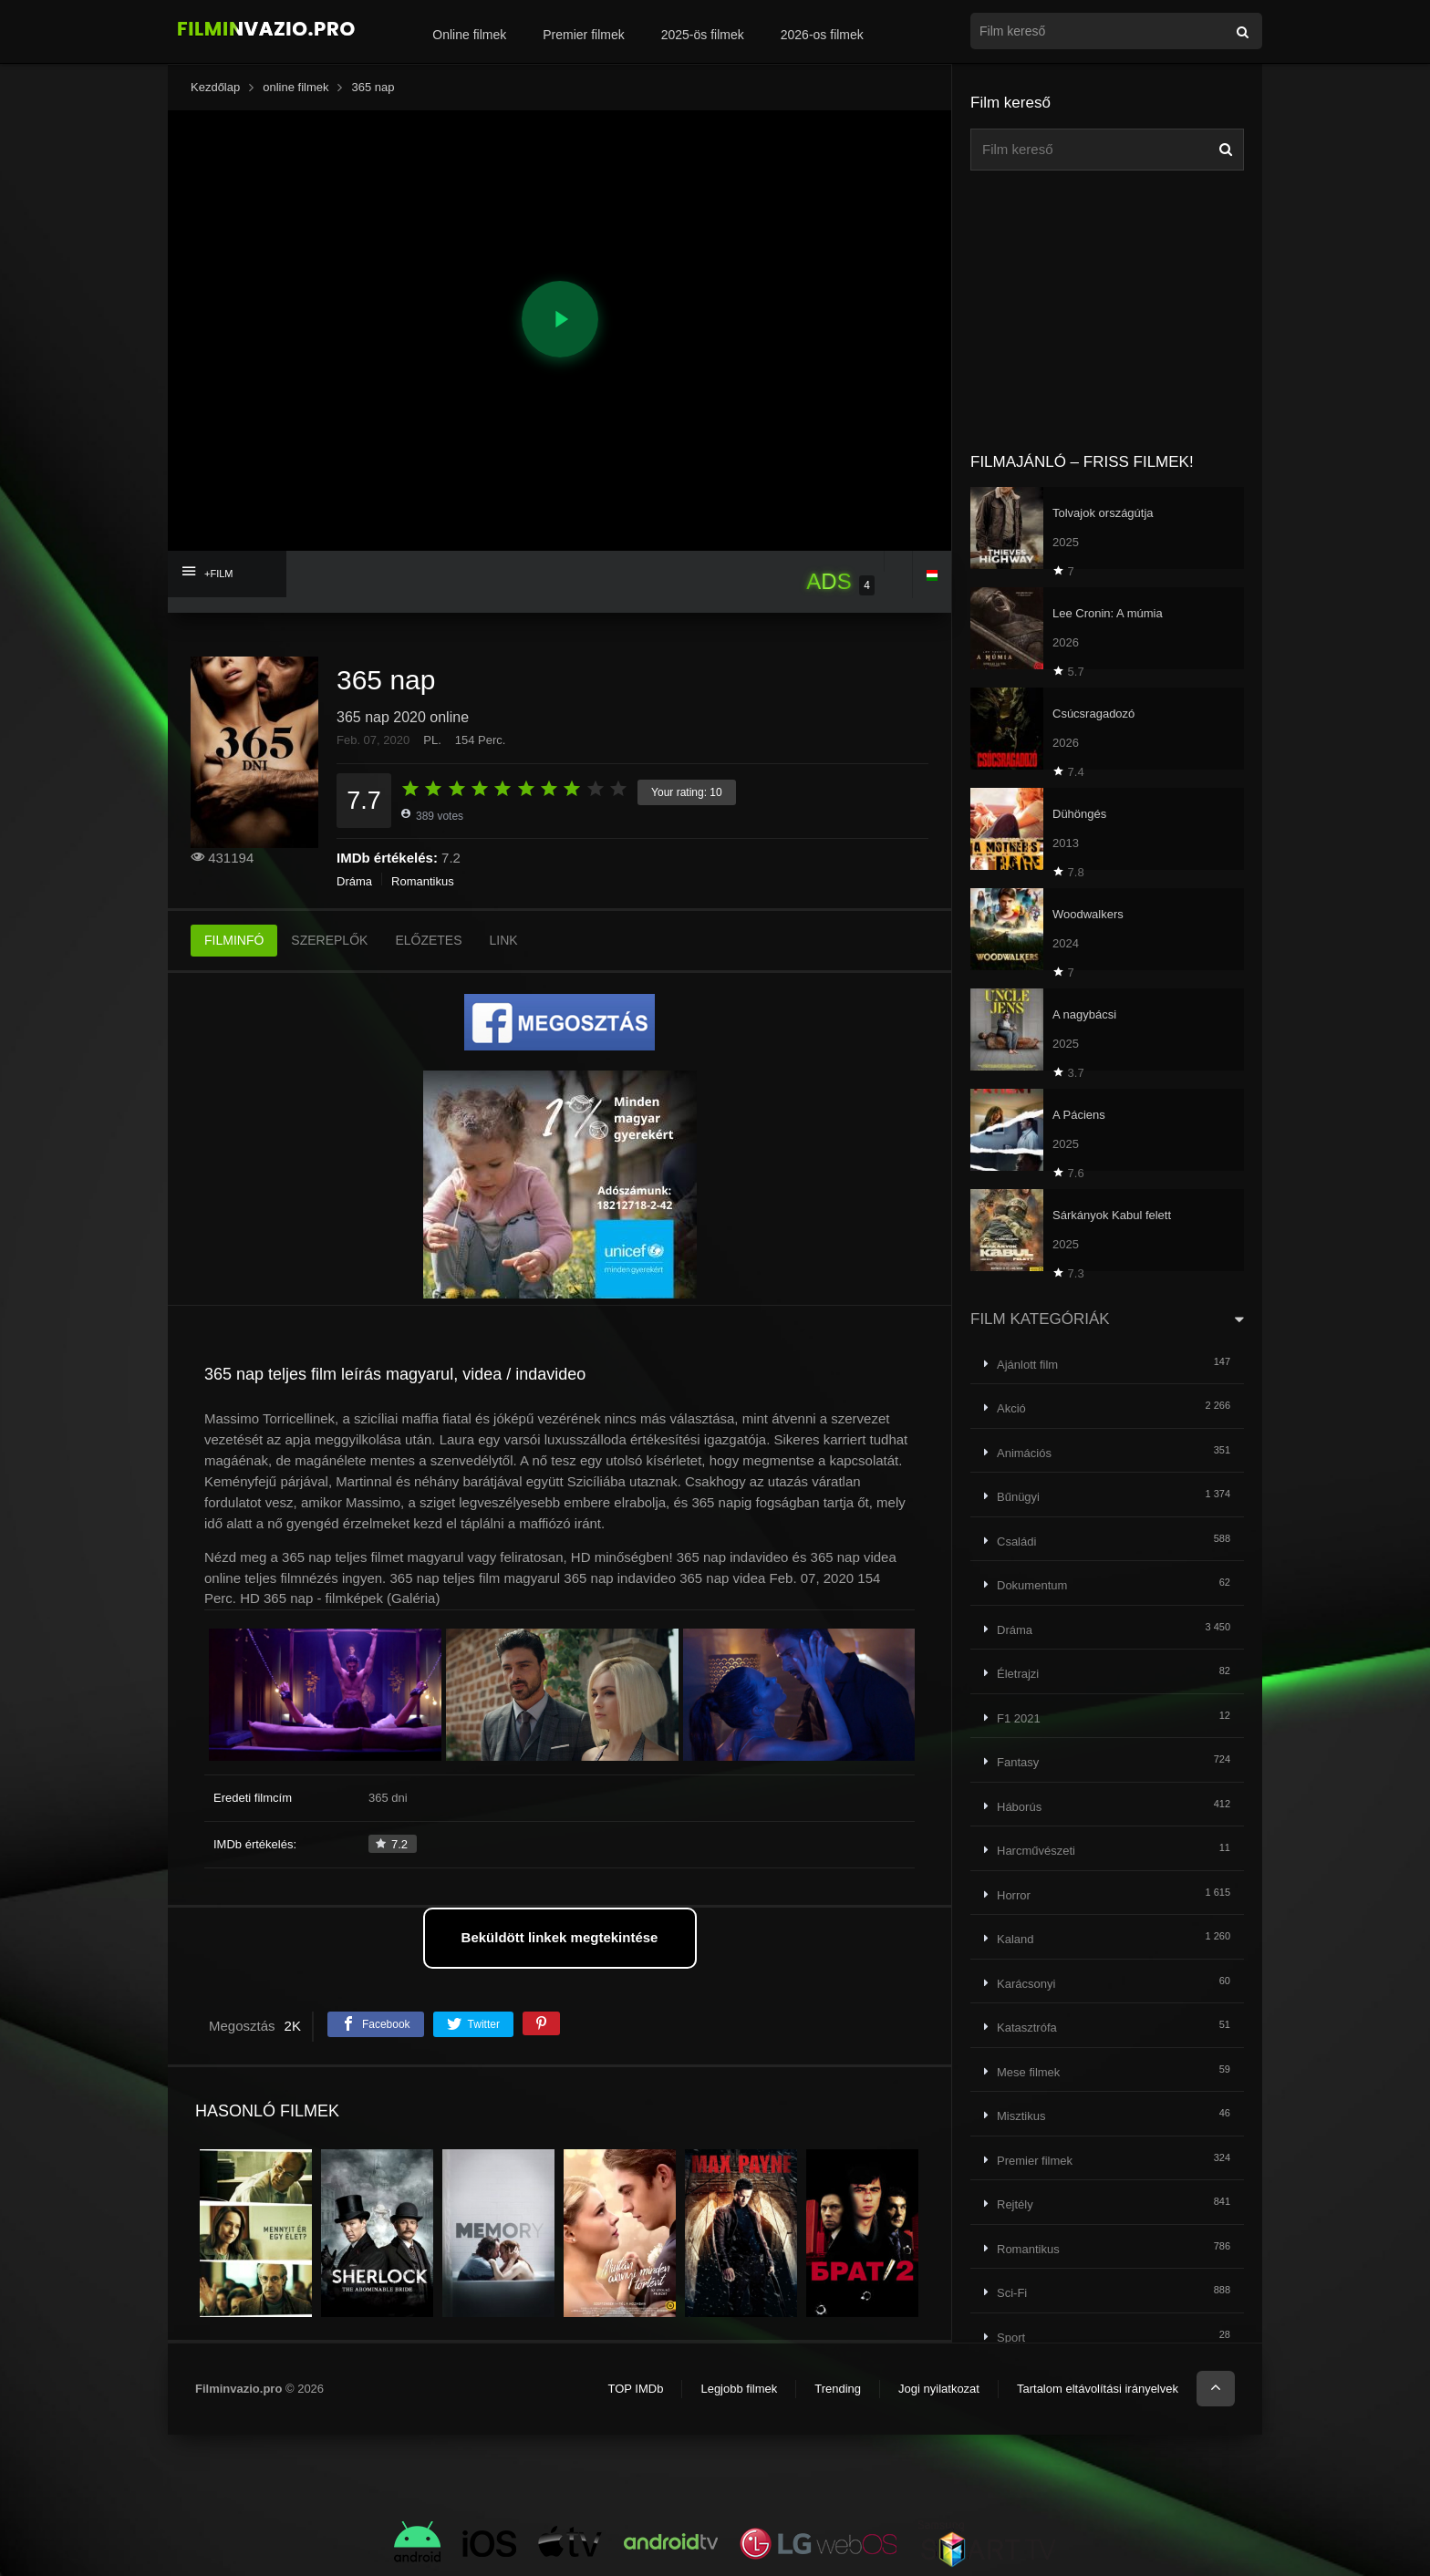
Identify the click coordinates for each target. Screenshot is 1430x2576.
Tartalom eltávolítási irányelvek (1097, 2388)
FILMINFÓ (234, 940)
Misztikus (1021, 2116)
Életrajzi (1018, 1674)
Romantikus (422, 881)
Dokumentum (1032, 1585)
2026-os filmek (822, 34)
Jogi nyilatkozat (938, 2388)
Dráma (354, 881)
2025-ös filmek (702, 34)
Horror (1014, 1895)
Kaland (1015, 1939)
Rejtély (1015, 2204)
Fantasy (1018, 1762)
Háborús (1019, 1807)
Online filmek (469, 34)
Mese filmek (1028, 2072)
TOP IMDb (635, 2388)
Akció (1011, 1408)
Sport (1011, 2337)
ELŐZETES (428, 940)
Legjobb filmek (738, 2388)
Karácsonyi (1026, 1984)
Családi (1016, 1541)
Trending (837, 2388)
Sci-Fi (1012, 2293)
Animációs (1024, 1453)
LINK (504, 940)
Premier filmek (583, 34)
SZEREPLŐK (329, 940)
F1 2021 (1019, 1718)
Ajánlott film (1027, 1364)
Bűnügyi (1018, 1497)
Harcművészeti (1036, 1850)
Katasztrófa (1027, 2027)
